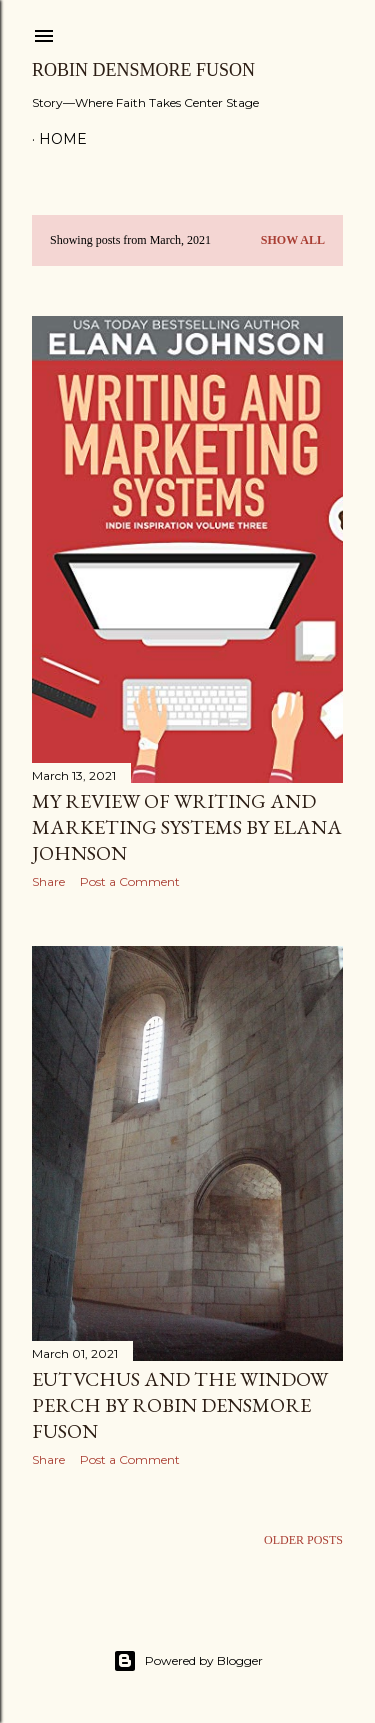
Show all (293, 240)
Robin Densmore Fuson (143, 70)
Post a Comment (130, 881)
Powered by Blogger (188, 1661)
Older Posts (303, 1540)
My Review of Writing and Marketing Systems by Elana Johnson (187, 827)
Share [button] (48, 881)
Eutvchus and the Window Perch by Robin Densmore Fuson (180, 1405)
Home (63, 139)
